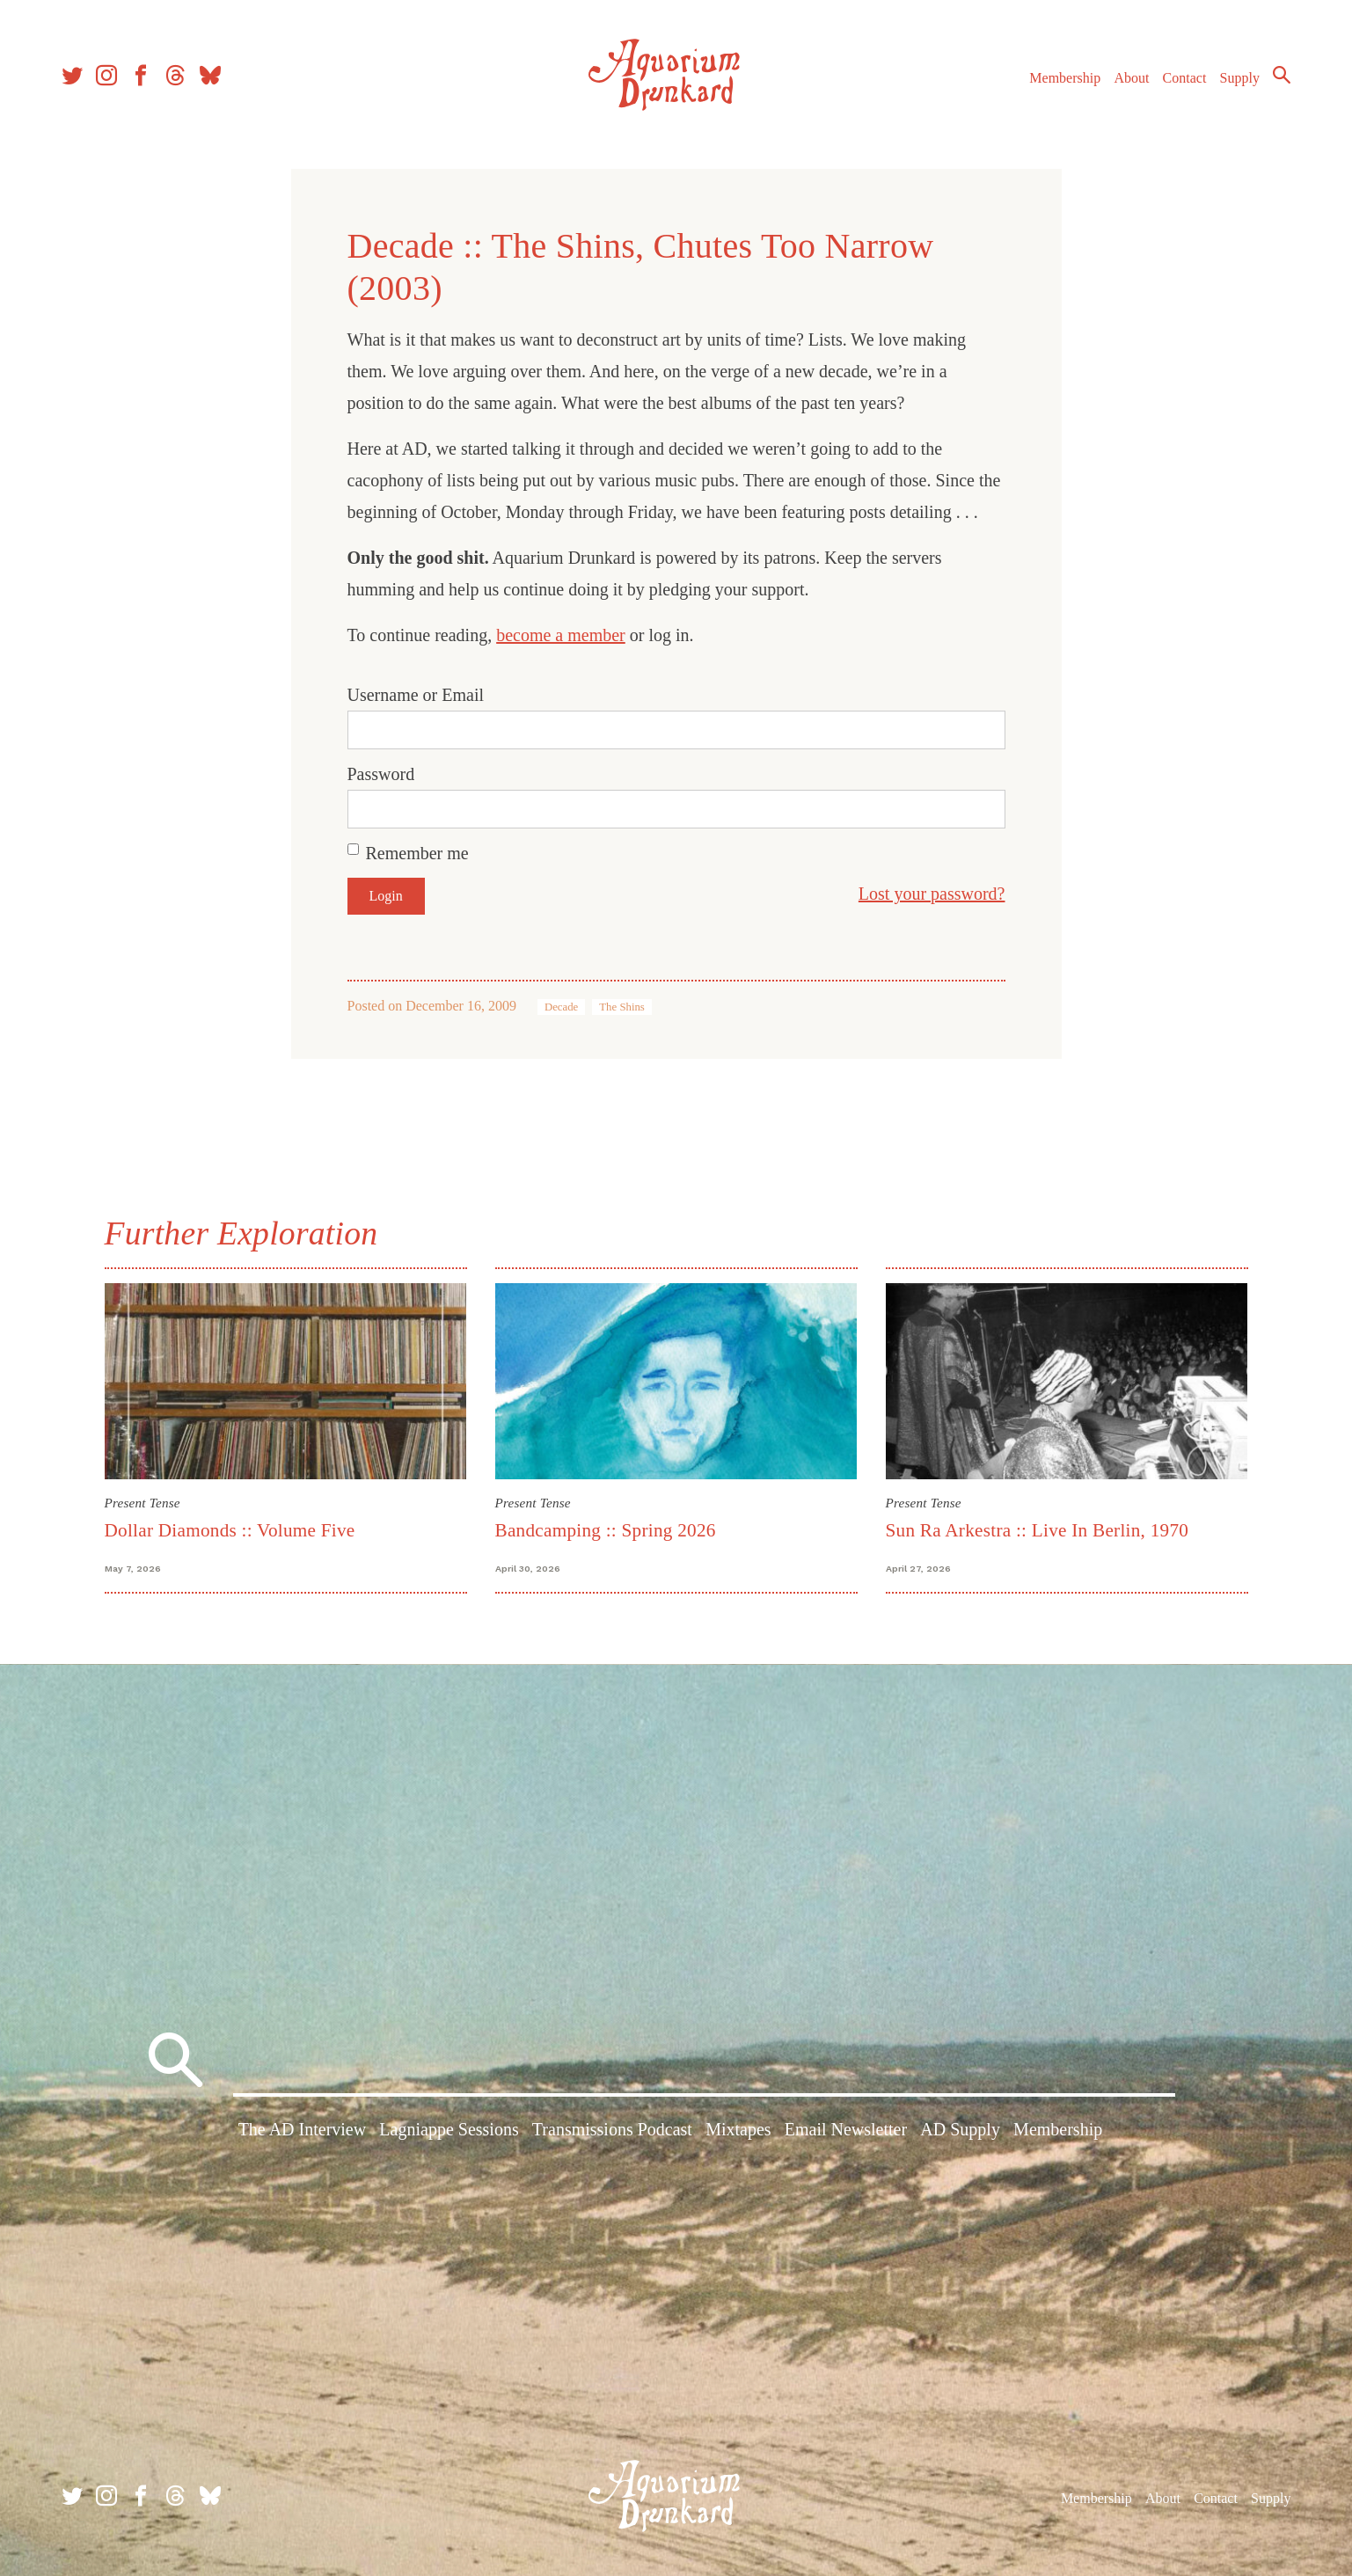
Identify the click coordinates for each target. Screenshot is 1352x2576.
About (1131, 77)
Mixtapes (738, 2129)
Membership (1064, 77)
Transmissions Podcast (612, 2129)
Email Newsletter (846, 2129)
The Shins (622, 1007)
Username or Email (416, 694)
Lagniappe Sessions (448, 2129)
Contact (1185, 77)
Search (1281, 75)
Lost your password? (932, 893)
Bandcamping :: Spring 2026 (605, 1530)
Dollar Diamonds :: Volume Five (230, 1530)
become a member (560, 635)
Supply (1240, 77)
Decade (561, 1007)
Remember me (417, 853)
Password (381, 774)
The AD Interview (302, 2129)
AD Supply (960, 2129)
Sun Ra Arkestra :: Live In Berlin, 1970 (1037, 1530)
